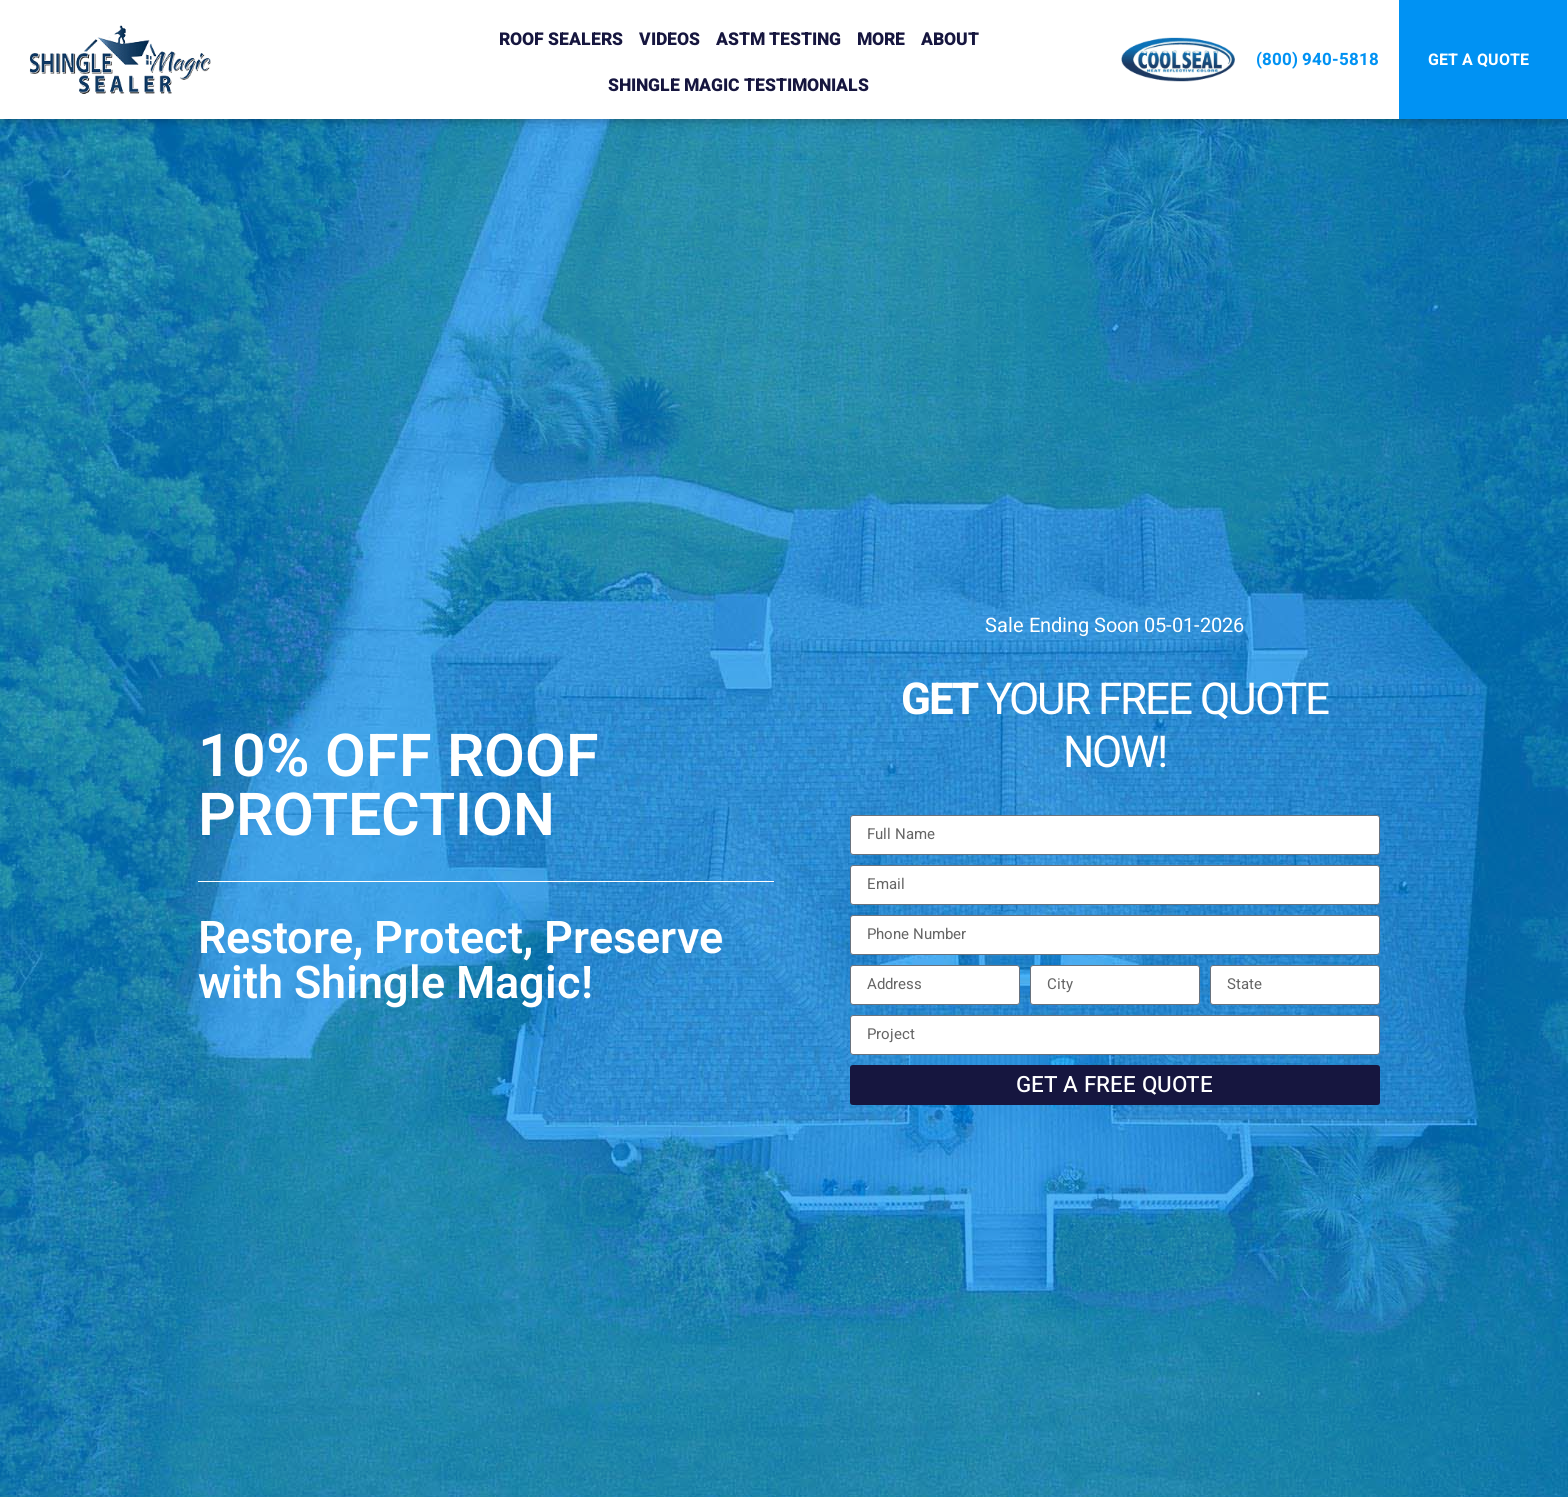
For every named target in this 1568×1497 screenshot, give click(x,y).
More (881, 39)
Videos (669, 39)
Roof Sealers (561, 39)
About (950, 39)
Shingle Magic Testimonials (738, 85)
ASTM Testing (778, 39)
